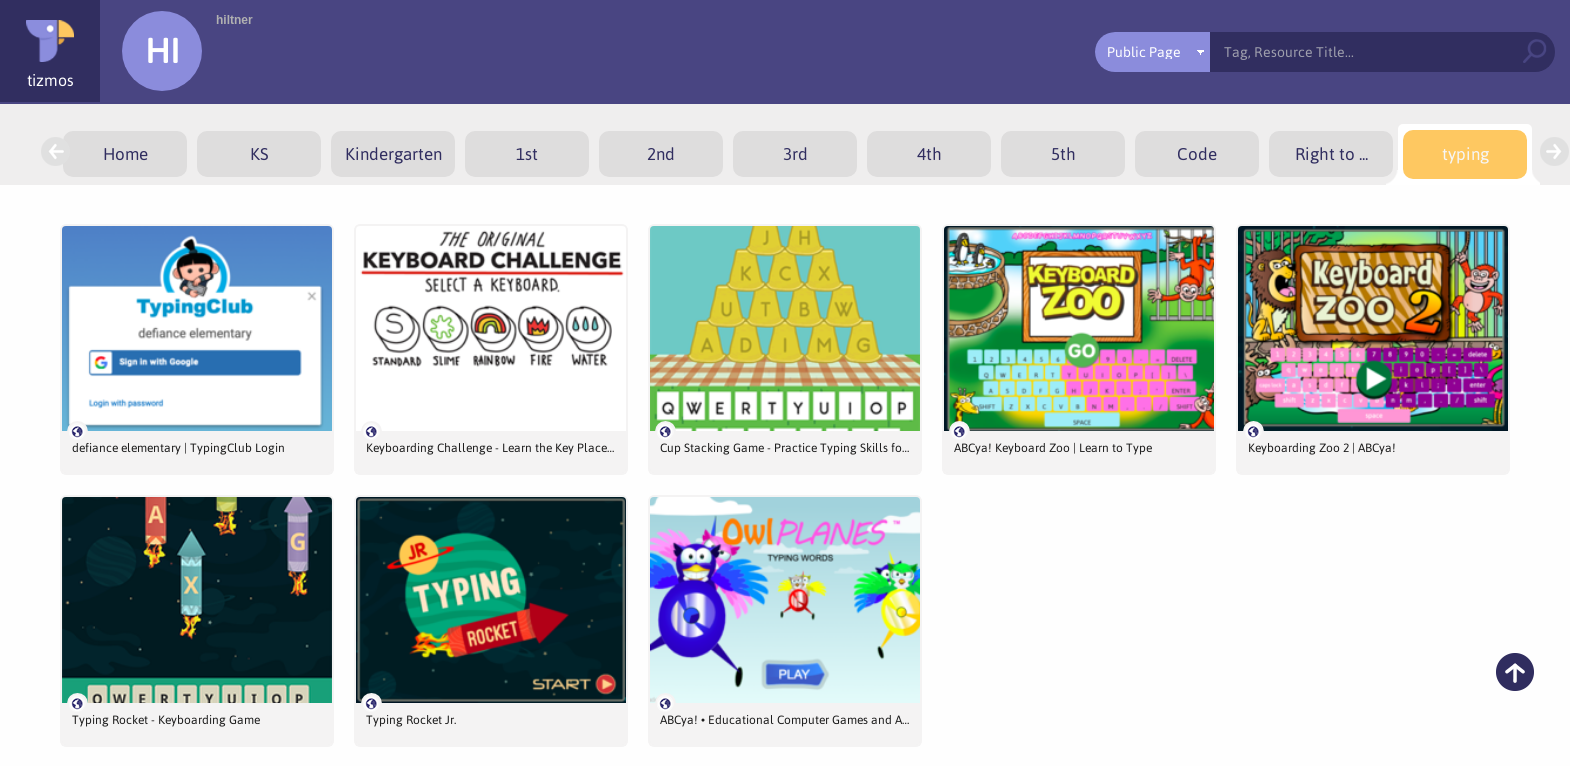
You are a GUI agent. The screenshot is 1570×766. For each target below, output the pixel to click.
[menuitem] (125, 154)
